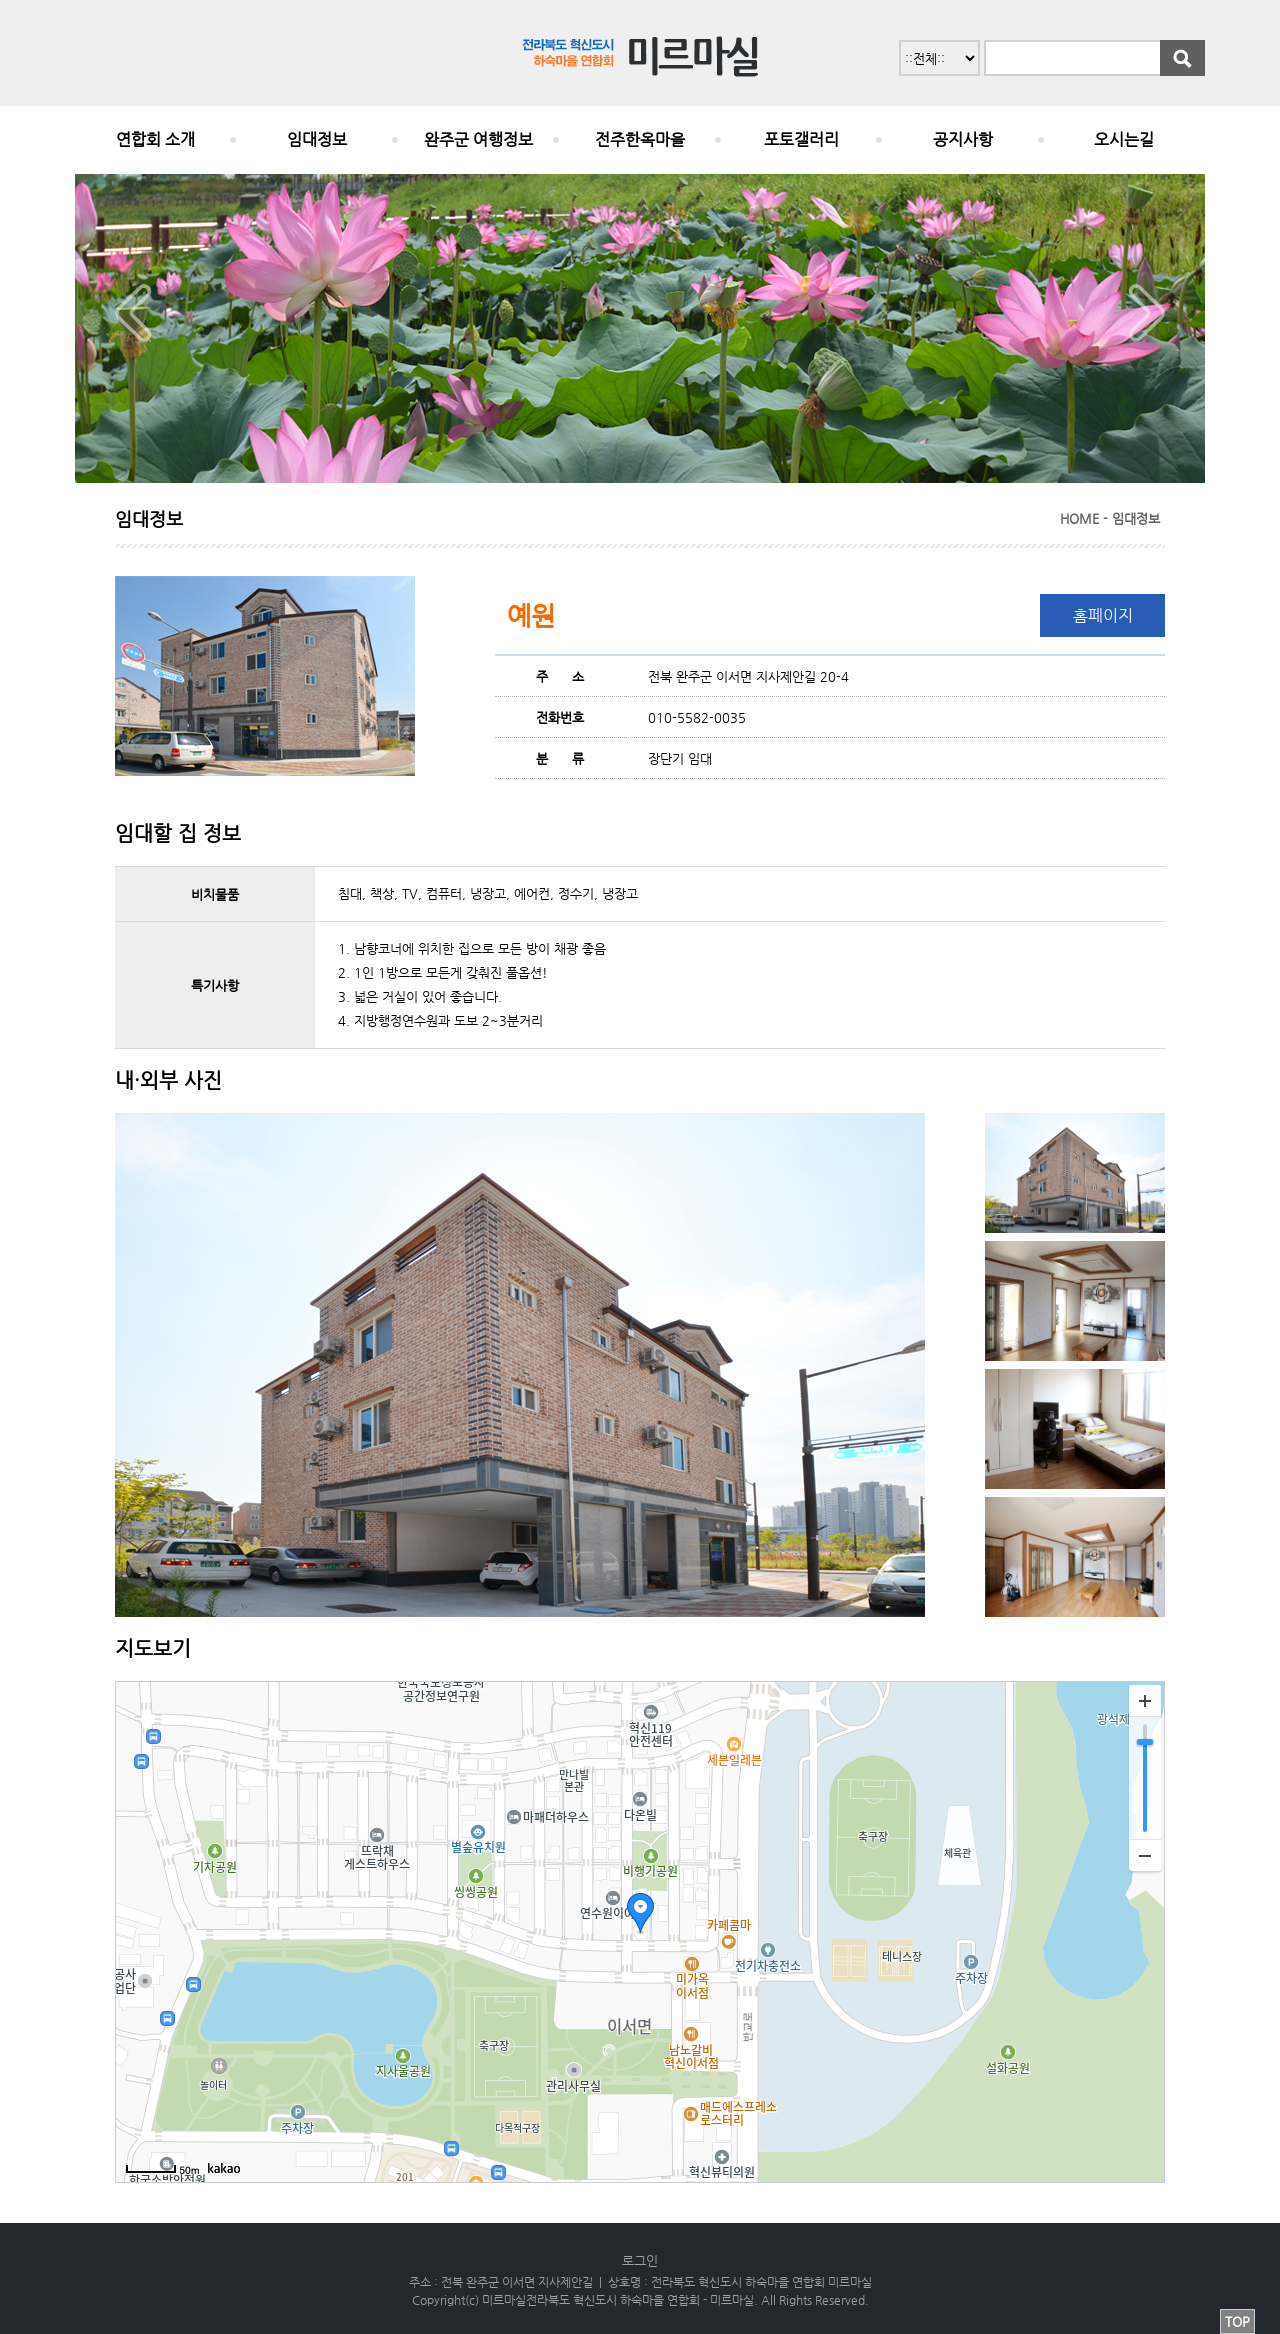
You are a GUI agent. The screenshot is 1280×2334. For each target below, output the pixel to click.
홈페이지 (1103, 615)
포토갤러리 (801, 139)
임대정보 (317, 139)
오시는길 (1124, 139)
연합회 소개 (155, 139)
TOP (1237, 2321)
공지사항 (963, 139)
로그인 (640, 2260)
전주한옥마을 (640, 139)
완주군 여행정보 (478, 139)
